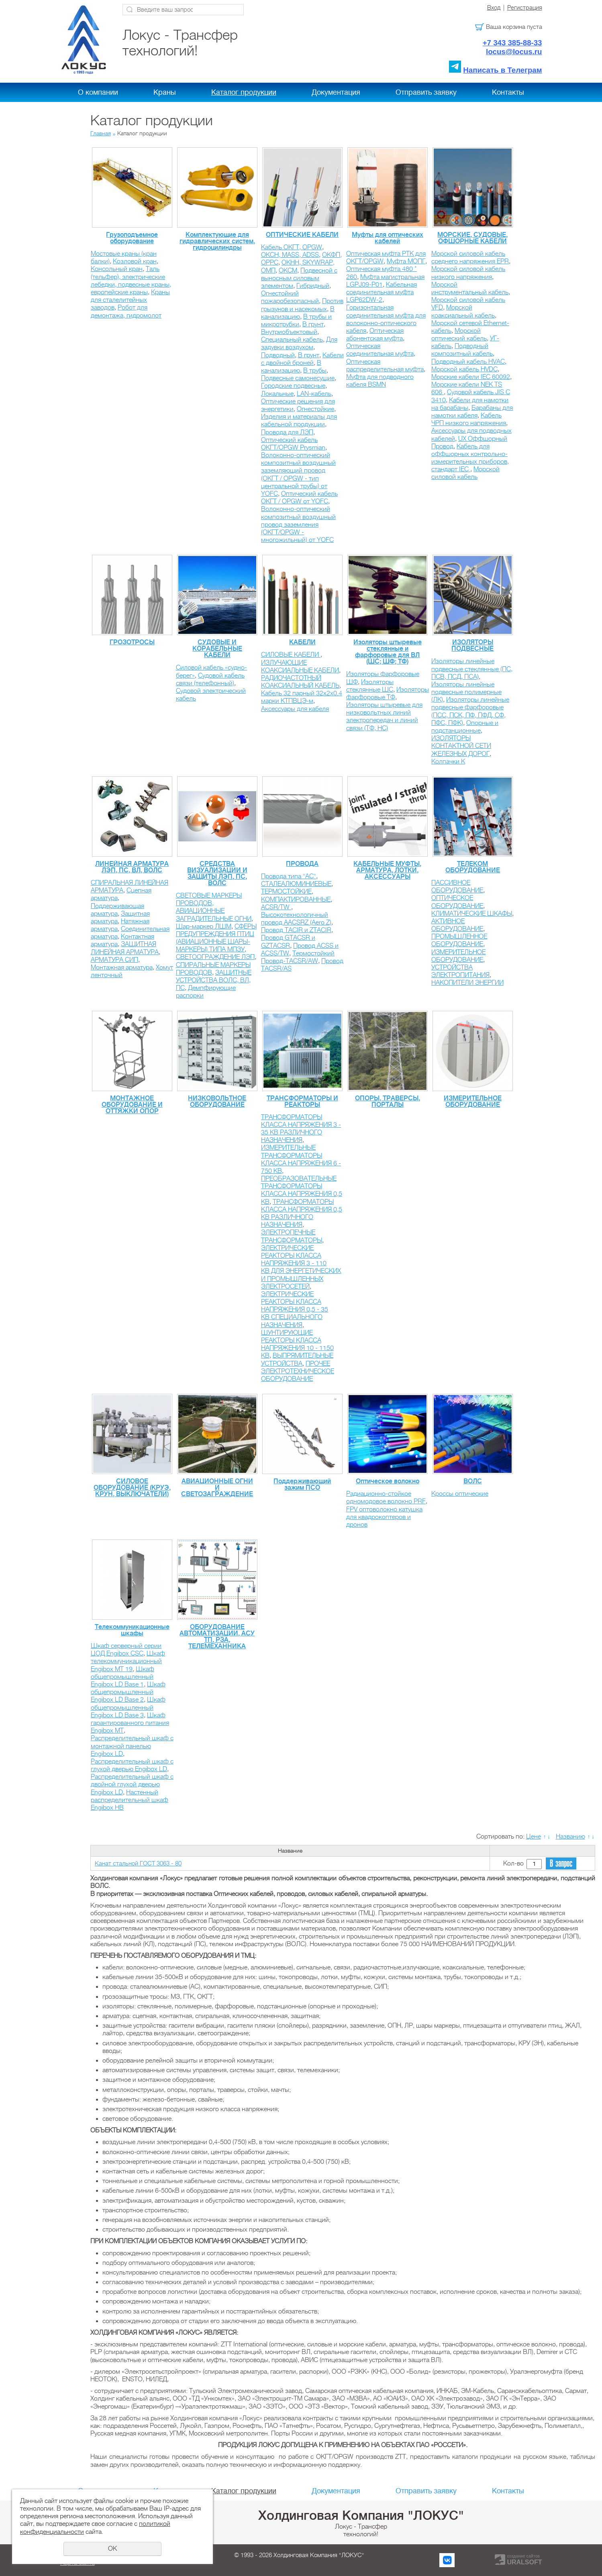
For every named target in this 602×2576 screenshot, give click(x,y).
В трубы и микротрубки (296, 320)
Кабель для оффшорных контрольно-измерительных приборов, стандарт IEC (470, 458)
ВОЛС (472, 1481)
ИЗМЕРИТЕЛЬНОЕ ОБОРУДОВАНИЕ (458, 956)
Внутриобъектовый (289, 332)
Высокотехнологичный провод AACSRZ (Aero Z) (296, 918)
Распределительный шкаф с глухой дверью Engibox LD (132, 1765)
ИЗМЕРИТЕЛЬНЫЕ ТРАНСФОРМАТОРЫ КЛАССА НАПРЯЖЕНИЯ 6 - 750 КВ (301, 1159)
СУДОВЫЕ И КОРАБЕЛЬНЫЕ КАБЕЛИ (217, 649)
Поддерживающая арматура (117, 909)
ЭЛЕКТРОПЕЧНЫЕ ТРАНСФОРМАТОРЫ (291, 1236)
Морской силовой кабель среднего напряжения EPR (470, 257)
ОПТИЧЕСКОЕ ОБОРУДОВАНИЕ (457, 901)
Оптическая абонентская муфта (375, 334)
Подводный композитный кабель (462, 349)
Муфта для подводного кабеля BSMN (380, 380)
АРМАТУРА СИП (114, 959)
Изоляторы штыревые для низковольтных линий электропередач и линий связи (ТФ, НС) (384, 716)
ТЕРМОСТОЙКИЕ (286, 891)
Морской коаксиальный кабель (463, 311)
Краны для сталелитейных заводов (130, 300)
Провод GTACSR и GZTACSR (288, 941)
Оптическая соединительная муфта (380, 349)
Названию (570, 1836)
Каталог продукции (243, 92)
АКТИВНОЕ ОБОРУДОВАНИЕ (457, 925)
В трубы (315, 370)
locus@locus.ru (514, 51)
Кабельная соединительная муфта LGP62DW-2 (381, 292)
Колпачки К (448, 761)
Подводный (278, 355)
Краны (164, 92)
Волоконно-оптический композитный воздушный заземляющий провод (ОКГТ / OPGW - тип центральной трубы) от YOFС (298, 474)
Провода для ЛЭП (287, 432)
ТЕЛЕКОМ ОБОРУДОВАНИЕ (472, 867)
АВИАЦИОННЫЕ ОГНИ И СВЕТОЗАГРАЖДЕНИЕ (217, 1488)
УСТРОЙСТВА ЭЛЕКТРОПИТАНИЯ (460, 971)
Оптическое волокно (387, 1481)
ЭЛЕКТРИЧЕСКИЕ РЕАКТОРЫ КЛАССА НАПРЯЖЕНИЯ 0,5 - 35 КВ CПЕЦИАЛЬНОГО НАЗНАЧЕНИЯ (294, 1310)
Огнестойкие (315, 409)
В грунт (313, 324)
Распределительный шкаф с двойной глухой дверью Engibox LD (132, 1784)
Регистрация (524, 7)
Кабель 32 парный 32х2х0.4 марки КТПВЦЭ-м (301, 697)
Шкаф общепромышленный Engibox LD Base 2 (128, 1692)
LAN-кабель (314, 393)
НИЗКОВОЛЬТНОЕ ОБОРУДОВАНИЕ (217, 1101)
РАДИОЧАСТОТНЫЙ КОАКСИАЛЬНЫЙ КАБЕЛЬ (300, 681)
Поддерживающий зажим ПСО (302, 1484)
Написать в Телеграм (502, 70)
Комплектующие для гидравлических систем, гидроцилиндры (217, 241)
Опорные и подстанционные (464, 726)
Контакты (508, 92)
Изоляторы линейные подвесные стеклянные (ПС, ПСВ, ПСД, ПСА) (471, 669)
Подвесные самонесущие (298, 378)
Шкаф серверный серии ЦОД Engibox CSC (126, 1649)
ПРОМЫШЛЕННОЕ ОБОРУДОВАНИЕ (459, 940)
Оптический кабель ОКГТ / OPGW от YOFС (299, 497)
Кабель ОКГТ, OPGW (291, 247)
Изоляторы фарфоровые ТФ (387, 693)
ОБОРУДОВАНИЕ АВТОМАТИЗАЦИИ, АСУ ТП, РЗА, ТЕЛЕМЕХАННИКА (217, 1636)
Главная (100, 133)
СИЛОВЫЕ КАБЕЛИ (290, 654)
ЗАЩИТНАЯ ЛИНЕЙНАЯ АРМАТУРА (125, 948)
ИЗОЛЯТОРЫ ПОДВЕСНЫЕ (472, 645)
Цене (533, 1836)
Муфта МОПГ (406, 261)
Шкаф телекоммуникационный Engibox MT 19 (128, 1661)
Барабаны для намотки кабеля (472, 411)
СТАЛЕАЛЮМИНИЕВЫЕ (296, 884)
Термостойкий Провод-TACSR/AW (298, 957)
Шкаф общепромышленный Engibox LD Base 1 (122, 1677)
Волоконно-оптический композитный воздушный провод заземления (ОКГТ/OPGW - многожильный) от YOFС (298, 524)
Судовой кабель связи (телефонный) (210, 679)
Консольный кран (117, 269)
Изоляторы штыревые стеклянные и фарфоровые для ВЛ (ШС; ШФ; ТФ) (387, 652)
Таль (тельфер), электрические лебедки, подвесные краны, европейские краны (131, 280)
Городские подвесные (293, 385)
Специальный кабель (292, 339)
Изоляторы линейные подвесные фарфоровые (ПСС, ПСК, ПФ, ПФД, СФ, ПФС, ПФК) (470, 711)
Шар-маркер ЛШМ (203, 926)
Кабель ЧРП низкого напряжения (468, 419)
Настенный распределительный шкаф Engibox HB (129, 1800)
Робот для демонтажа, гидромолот (126, 311)
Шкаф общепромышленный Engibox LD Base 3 (128, 1707)
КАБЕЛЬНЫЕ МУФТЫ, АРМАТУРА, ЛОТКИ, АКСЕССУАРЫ (387, 870)
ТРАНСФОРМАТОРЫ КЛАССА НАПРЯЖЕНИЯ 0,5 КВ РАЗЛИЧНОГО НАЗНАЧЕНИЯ (301, 1213)
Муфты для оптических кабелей (387, 238)
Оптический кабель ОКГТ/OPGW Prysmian (293, 443)
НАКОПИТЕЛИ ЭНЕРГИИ (467, 982)
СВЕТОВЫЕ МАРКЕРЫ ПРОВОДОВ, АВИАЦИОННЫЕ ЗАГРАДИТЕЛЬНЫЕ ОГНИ (213, 907)
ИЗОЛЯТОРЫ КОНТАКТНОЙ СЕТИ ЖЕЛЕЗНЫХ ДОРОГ (461, 746)
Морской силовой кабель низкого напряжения (468, 272)
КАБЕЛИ (302, 642)
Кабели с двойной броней (302, 359)
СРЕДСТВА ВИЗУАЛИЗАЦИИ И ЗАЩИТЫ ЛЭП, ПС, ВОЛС (217, 873)
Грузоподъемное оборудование (132, 238)
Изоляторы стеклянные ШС (370, 685)
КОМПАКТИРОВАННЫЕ (296, 899)
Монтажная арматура (122, 967)
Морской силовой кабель (465, 473)
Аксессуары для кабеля (295, 709)
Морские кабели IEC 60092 (470, 377)
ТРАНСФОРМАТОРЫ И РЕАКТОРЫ (302, 1101)
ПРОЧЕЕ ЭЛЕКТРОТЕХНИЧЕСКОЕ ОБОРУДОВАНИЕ (297, 1371)
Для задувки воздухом (299, 343)
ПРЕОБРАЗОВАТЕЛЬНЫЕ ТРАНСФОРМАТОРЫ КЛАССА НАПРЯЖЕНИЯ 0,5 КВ (301, 1190)
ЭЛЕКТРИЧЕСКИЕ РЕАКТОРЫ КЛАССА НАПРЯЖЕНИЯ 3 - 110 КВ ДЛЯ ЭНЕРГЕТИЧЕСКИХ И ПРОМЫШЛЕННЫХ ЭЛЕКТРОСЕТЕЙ (301, 1267)
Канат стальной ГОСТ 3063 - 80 (138, 1863)
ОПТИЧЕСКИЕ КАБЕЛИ (302, 234)
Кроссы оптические (459, 1493)
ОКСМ (288, 270)
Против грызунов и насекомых (302, 304)
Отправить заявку (426, 92)
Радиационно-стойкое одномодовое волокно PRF (386, 1497)
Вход (493, 7)
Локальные (277, 393)
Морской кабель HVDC (464, 369)
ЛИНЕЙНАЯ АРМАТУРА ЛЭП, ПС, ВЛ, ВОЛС (132, 867)
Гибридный (312, 285)
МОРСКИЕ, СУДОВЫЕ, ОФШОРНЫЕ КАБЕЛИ (472, 238)
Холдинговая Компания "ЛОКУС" (361, 2515)
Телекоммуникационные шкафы (132, 1630)
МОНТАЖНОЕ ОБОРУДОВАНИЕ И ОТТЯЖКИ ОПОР (132, 1105)
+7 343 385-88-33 (512, 43)
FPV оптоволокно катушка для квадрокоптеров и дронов (384, 1517)
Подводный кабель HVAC (468, 361)
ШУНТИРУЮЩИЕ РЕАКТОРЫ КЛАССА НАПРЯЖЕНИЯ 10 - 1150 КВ (297, 1344)
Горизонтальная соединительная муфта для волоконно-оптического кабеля (386, 319)
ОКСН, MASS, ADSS (290, 255)
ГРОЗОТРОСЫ (132, 642)
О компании (98, 92)
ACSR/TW (276, 907)
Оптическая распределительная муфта (385, 365)
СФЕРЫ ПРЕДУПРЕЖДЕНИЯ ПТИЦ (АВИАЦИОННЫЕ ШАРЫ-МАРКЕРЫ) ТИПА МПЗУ (216, 938)
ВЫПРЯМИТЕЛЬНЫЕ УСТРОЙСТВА (297, 1359)
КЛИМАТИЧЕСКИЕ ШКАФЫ (471, 913)
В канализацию (298, 312)
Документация (336, 92)
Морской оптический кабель (459, 334)
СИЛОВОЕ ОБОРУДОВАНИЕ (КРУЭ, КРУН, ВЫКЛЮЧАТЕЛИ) (132, 1488)
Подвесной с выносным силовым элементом (299, 278)
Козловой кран (135, 261)
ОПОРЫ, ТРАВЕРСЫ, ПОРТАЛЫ (387, 1101)
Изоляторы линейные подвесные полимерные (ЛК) (466, 692)
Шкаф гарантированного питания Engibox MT (130, 1723)
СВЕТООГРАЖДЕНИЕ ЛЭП (215, 957)
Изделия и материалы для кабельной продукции (299, 420)
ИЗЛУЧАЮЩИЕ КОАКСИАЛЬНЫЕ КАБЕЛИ (300, 666)
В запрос (561, 1863)
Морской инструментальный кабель (469, 288)
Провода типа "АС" (288, 876)
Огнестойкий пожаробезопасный (290, 297)
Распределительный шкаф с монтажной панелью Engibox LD (132, 1746)
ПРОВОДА (302, 863)
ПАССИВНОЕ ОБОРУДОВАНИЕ (457, 886)
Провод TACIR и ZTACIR (296, 930)
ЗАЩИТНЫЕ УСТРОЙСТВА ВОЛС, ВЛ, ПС (213, 980)
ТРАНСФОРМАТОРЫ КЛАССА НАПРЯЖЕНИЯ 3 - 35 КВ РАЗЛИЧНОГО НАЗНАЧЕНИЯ (301, 1129)
